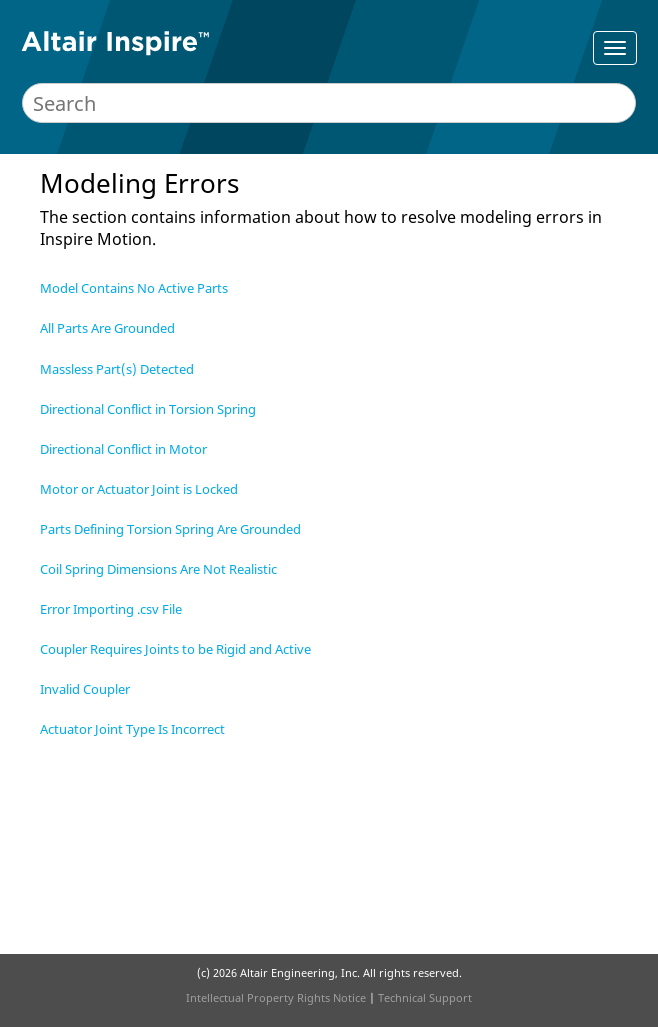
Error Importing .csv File (111, 609)
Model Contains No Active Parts (134, 288)
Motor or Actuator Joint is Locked (139, 489)
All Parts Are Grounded (107, 328)
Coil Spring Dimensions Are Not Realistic (158, 569)
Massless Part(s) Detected (117, 369)
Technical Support (425, 997)
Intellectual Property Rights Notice (276, 997)
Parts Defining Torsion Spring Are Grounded (170, 529)
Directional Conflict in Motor (123, 449)
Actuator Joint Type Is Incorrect (132, 729)
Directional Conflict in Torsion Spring (148, 409)
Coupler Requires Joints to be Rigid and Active (175, 649)
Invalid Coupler (85, 689)
